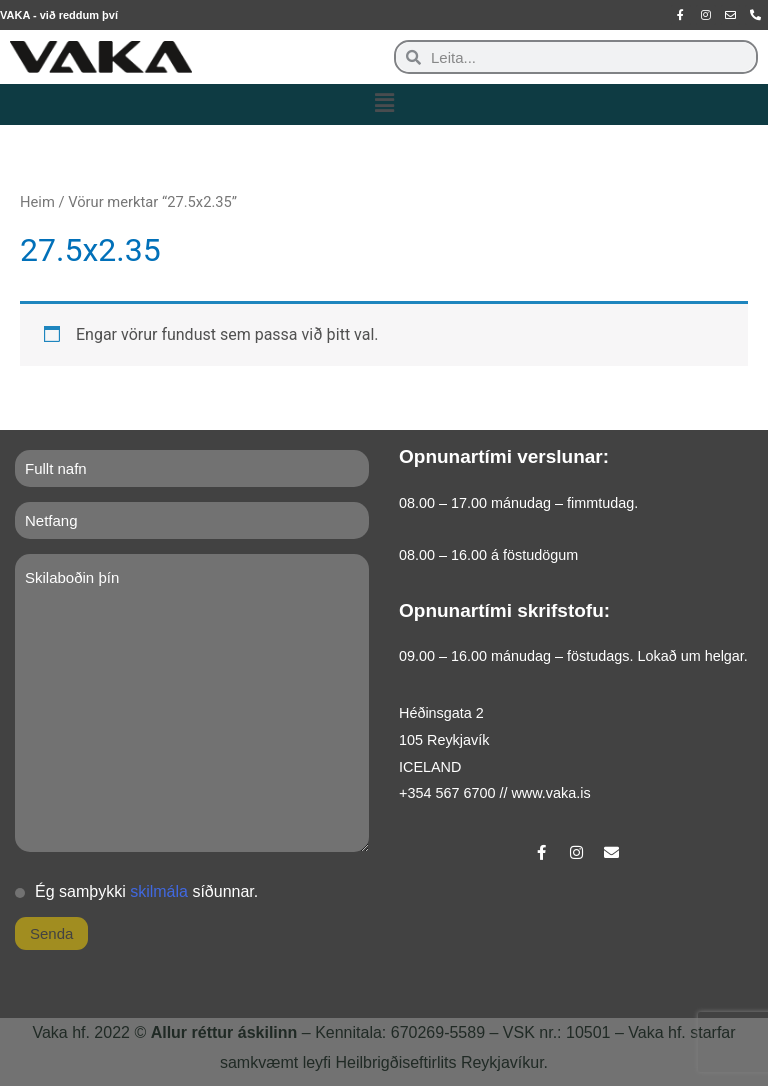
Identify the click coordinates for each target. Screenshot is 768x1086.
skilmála (159, 891)
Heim (37, 202)
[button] (384, 104)
